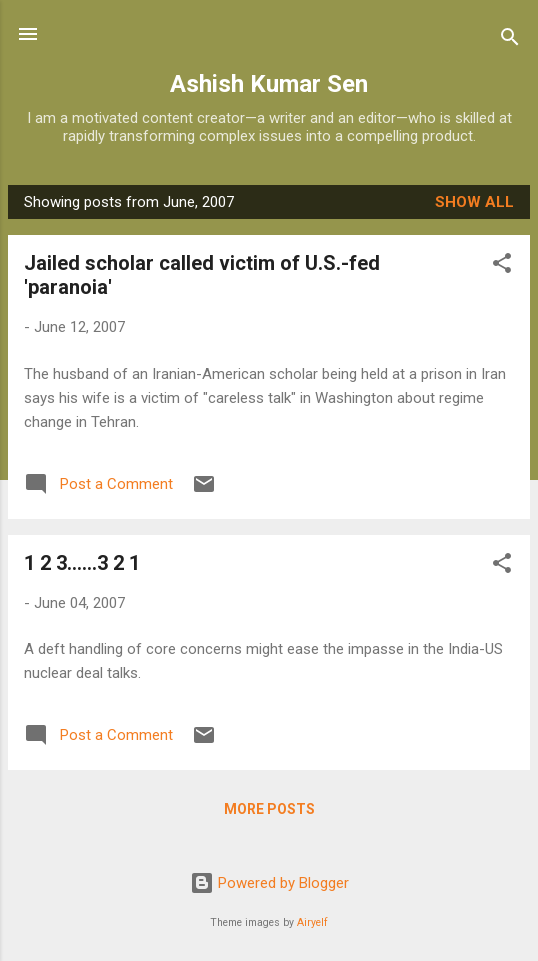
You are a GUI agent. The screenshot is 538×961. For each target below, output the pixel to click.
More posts (269, 809)
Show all (474, 202)
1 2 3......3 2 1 (82, 563)
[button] (502, 266)
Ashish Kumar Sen (269, 84)
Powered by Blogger (269, 883)
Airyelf (312, 922)
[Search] (510, 40)
